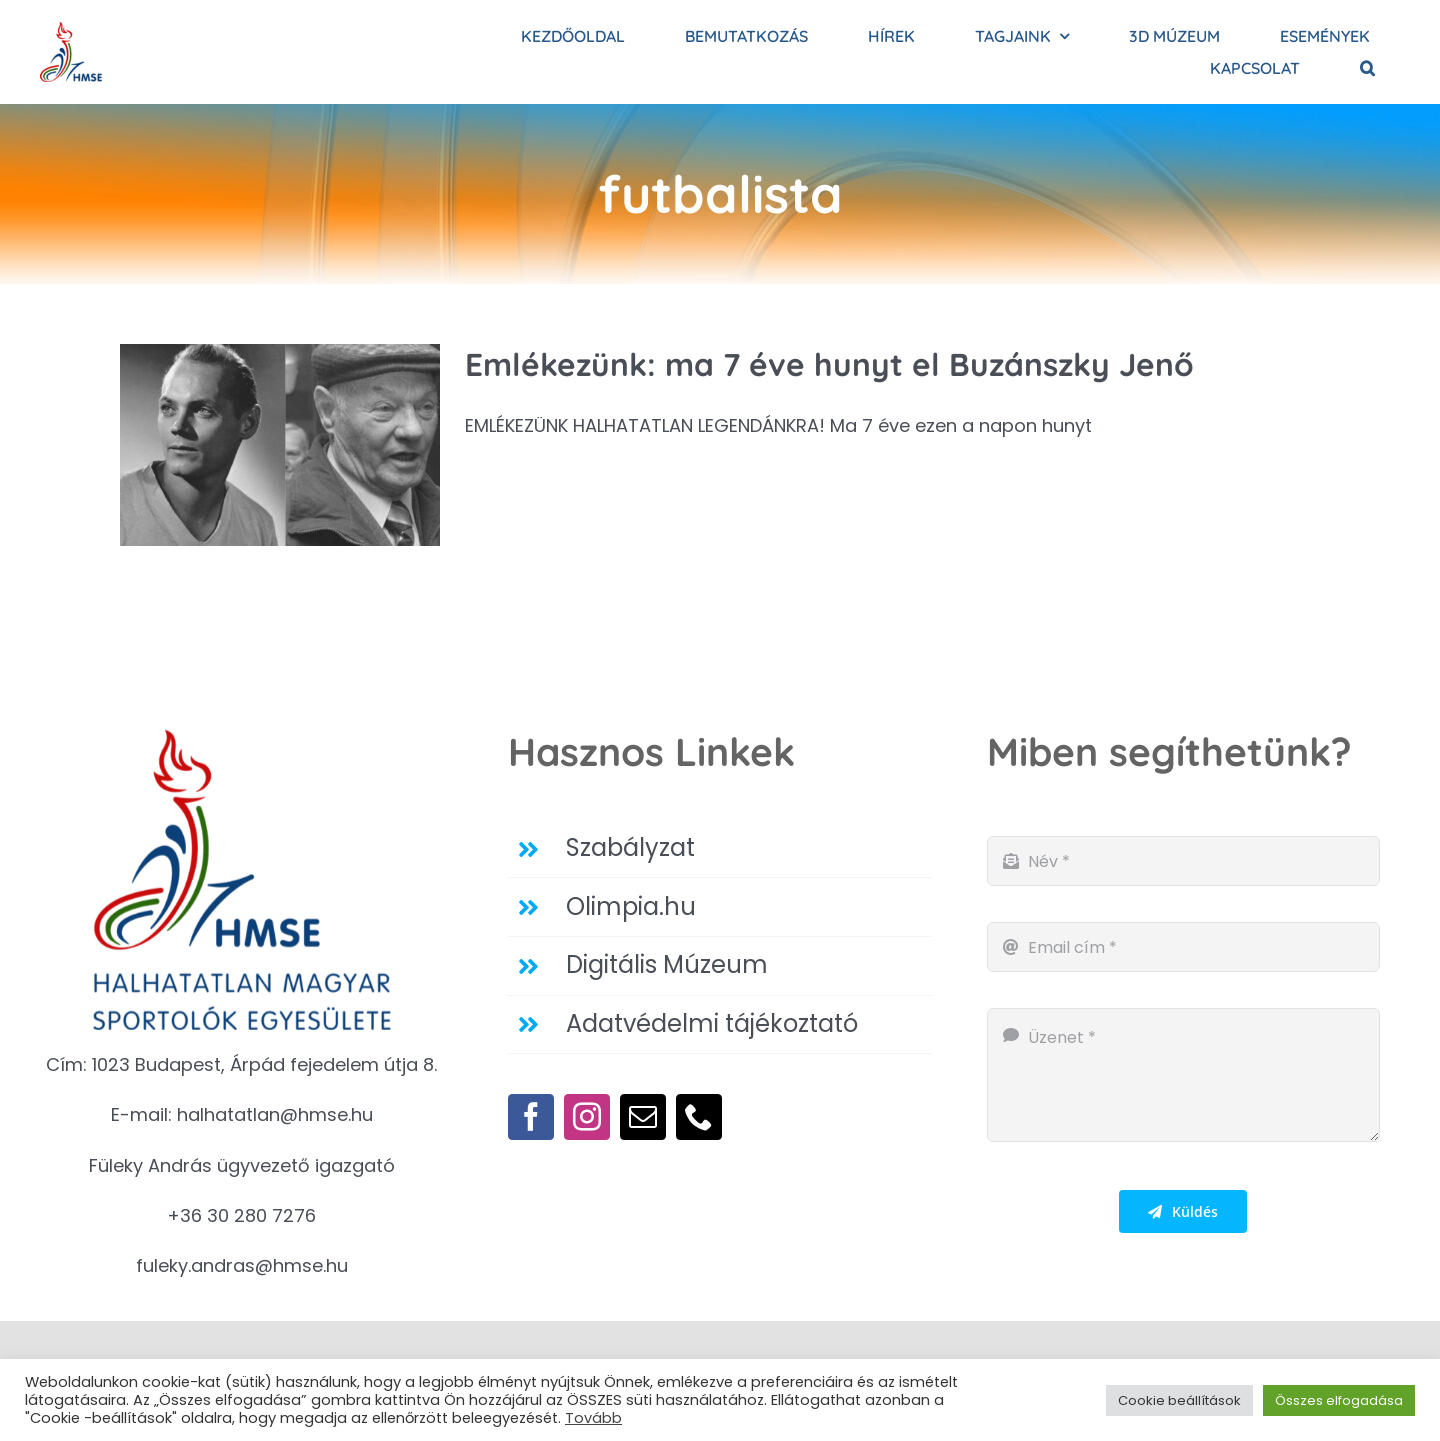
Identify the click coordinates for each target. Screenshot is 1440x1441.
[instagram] (587, 1117)
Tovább (593, 1418)
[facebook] (531, 1117)
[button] (1367, 68)
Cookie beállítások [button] (1179, 1400)
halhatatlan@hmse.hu (275, 1114)
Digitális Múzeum (667, 964)
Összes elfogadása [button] (1339, 1400)
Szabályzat (630, 847)
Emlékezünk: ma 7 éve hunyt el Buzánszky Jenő (829, 364)
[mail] (643, 1117)
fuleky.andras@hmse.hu (242, 1265)
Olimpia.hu (631, 906)
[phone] (699, 1117)
